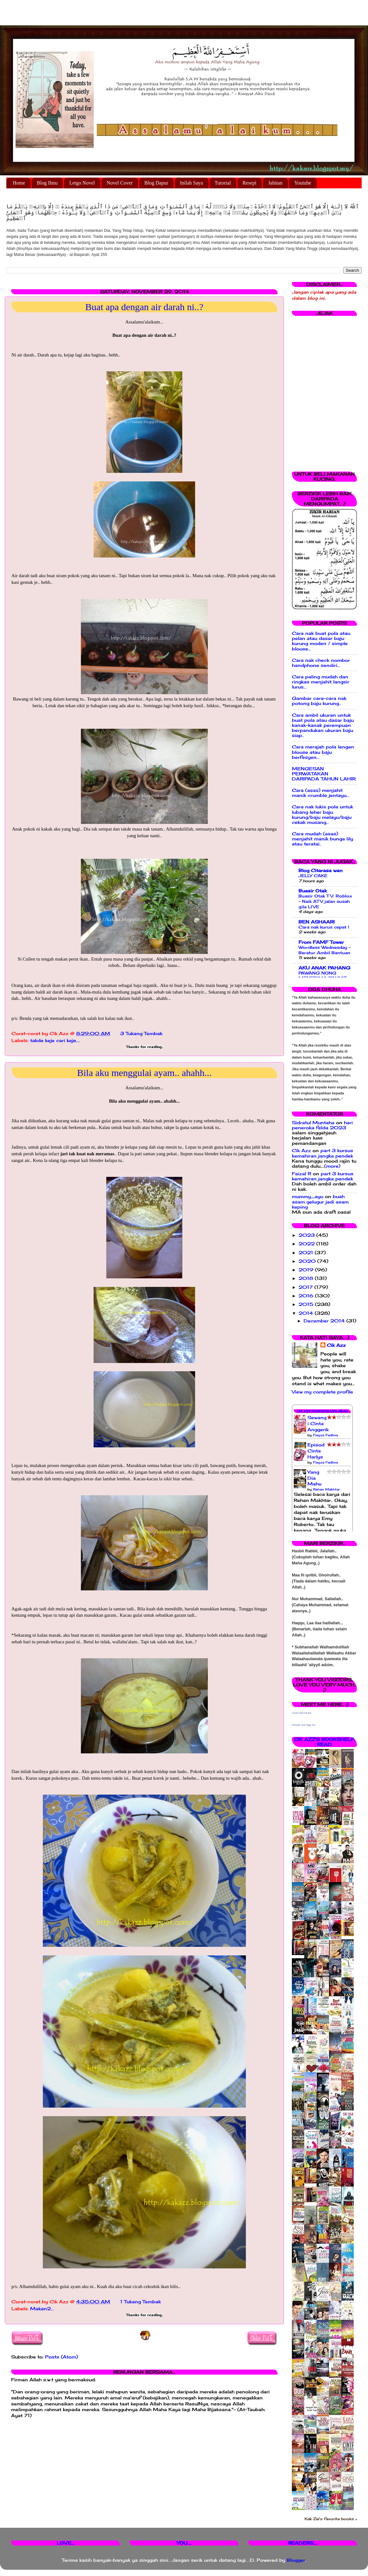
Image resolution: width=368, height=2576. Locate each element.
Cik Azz (301, 1150)
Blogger (296, 2560)
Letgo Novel (82, 183)
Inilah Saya (191, 183)
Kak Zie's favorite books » (331, 2518)
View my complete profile (322, 1391)
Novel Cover (120, 183)
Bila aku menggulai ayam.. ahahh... (144, 1072)
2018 (307, 1278)
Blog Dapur (156, 183)
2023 (307, 1235)
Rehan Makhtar (326, 1489)
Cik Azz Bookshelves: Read (322, 1411)
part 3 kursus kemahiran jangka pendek (322, 1153)
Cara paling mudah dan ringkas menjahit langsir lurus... (320, 681)
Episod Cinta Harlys (316, 1450)
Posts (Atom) (61, 2356)
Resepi (250, 183)
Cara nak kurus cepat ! (324, 926)
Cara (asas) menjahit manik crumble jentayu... (320, 793)
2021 (307, 1252)
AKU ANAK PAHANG (324, 967)
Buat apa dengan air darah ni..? (144, 307)
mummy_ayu (307, 1196)
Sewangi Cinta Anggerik (318, 1423)
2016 (307, 1295)
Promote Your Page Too (303, 1725)
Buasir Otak (313, 890)
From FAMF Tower (321, 942)
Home (19, 183)
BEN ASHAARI (317, 921)
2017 (306, 1287)
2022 (307, 1243)
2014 (307, 1313)
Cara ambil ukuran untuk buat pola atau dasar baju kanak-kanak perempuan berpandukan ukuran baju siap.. (323, 725)
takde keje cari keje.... (55, 1040)
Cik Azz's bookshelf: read (324, 1742)
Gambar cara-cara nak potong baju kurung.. (319, 701)
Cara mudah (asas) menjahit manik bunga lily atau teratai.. (322, 838)
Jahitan (275, 183)
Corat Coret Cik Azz (301, 1713)
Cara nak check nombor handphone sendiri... (321, 663)
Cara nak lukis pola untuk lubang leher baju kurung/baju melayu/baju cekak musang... (322, 814)
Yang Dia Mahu (314, 1478)
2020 (308, 1261)
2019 (307, 1269)
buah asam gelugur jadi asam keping (320, 1201)
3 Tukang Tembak (141, 1033)
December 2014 (325, 1320)
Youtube (302, 183)
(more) (332, 1166)
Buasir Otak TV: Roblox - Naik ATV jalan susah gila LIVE (325, 901)
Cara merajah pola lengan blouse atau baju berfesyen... (323, 752)
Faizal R (301, 1173)
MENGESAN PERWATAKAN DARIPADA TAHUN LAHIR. (324, 773)
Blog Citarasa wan (321, 870)
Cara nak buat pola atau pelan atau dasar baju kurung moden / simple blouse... (321, 641)
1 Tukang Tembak (140, 2301)
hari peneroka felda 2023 (322, 1125)
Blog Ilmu (47, 183)
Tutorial (223, 183)
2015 (307, 1304)
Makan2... (42, 2308)
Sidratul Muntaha (313, 1122)
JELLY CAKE (313, 875)
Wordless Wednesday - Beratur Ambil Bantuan (325, 950)
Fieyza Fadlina (325, 1435)
